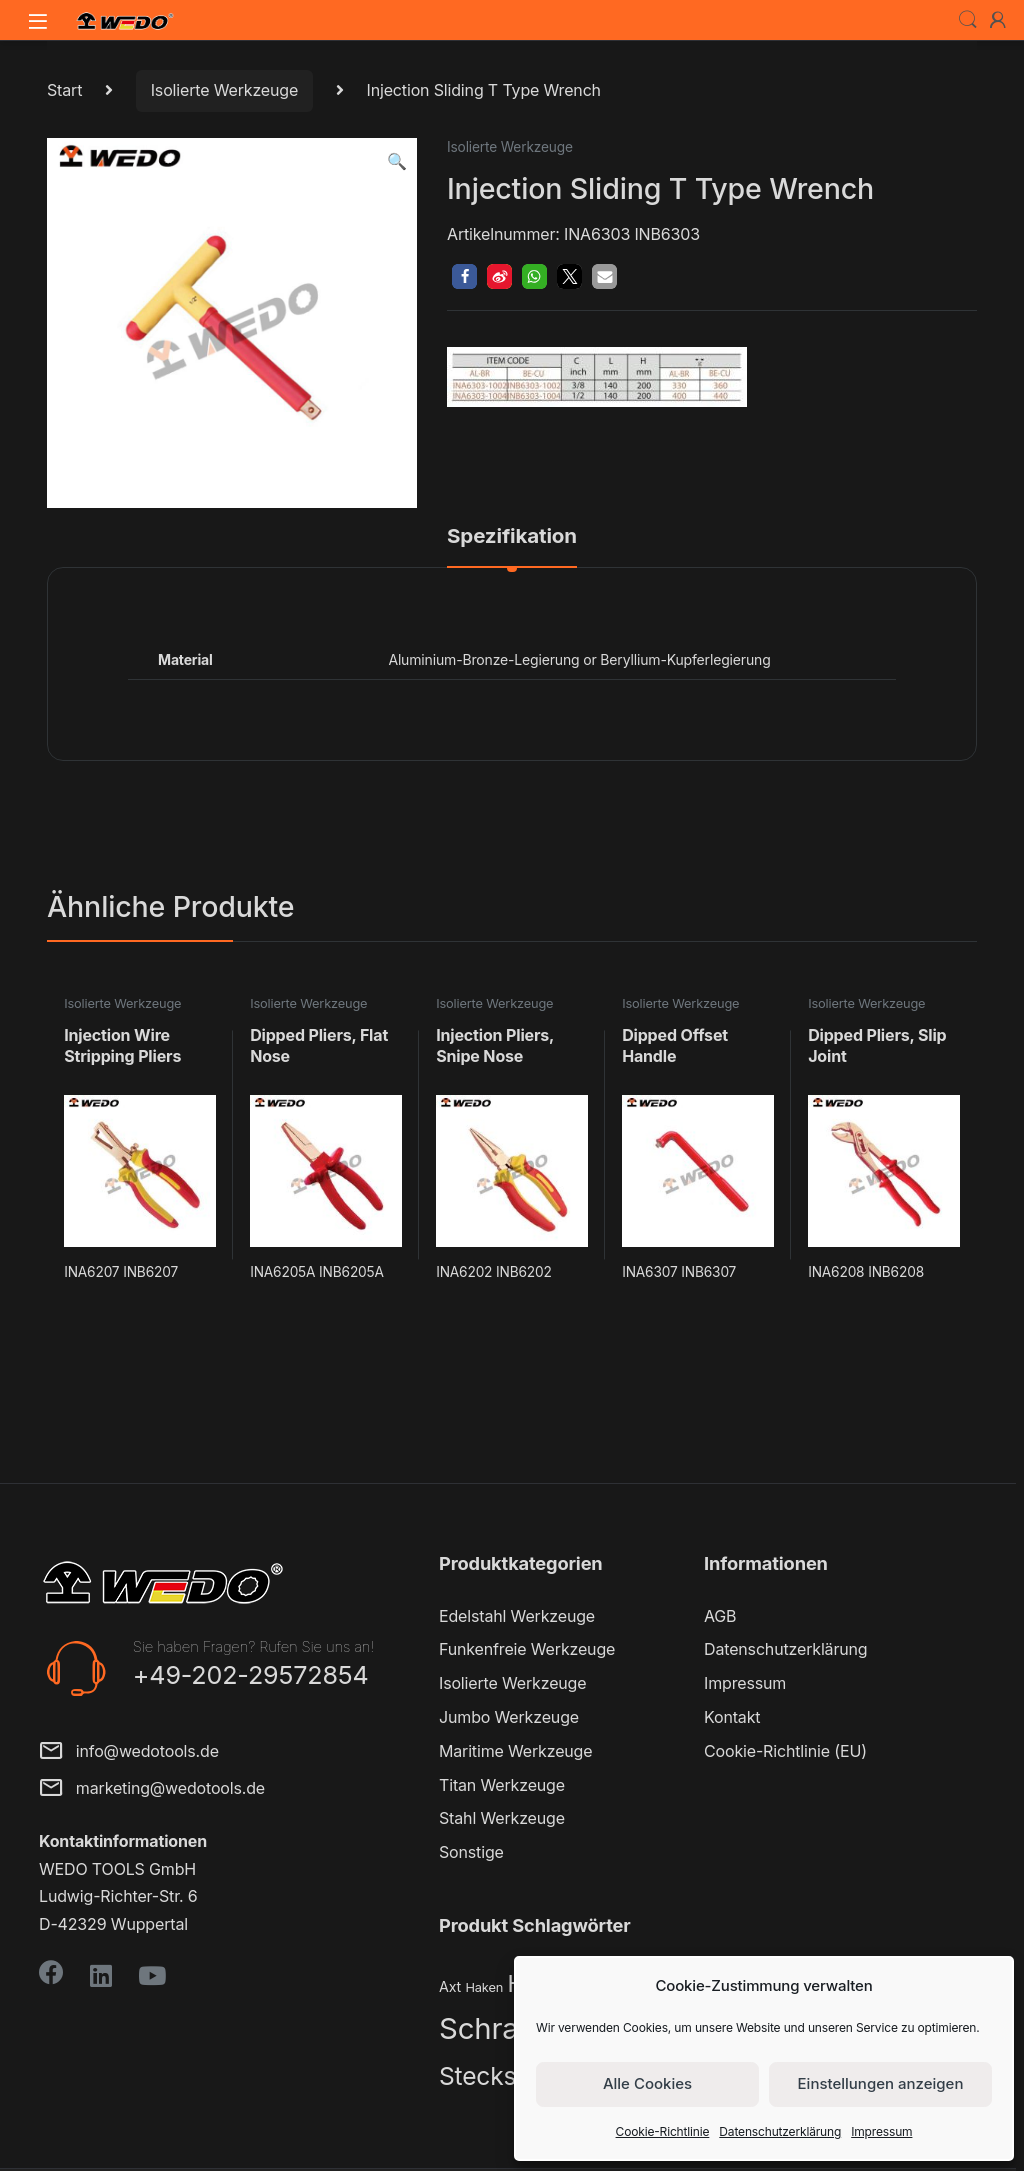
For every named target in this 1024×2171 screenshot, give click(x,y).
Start (64, 90)
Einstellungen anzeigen (881, 2083)
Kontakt (732, 1717)
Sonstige (471, 1852)
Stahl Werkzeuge (502, 1818)
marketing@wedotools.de (152, 1789)
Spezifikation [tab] (512, 537)
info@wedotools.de (129, 1752)
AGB (720, 1616)
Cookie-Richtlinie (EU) (785, 1751)
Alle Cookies (647, 2083)
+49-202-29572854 (251, 1675)
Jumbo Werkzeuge (509, 1717)
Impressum (881, 2131)
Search (968, 20)
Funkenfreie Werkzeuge (527, 1649)
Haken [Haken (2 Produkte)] (484, 1987)
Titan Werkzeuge (502, 1785)
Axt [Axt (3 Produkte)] (450, 1986)
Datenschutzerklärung (780, 2131)
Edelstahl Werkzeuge (517, 1616)
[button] (397, 161)
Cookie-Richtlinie (663, 2131)
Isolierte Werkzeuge (224, 90)
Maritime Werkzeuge (515, 1751)
